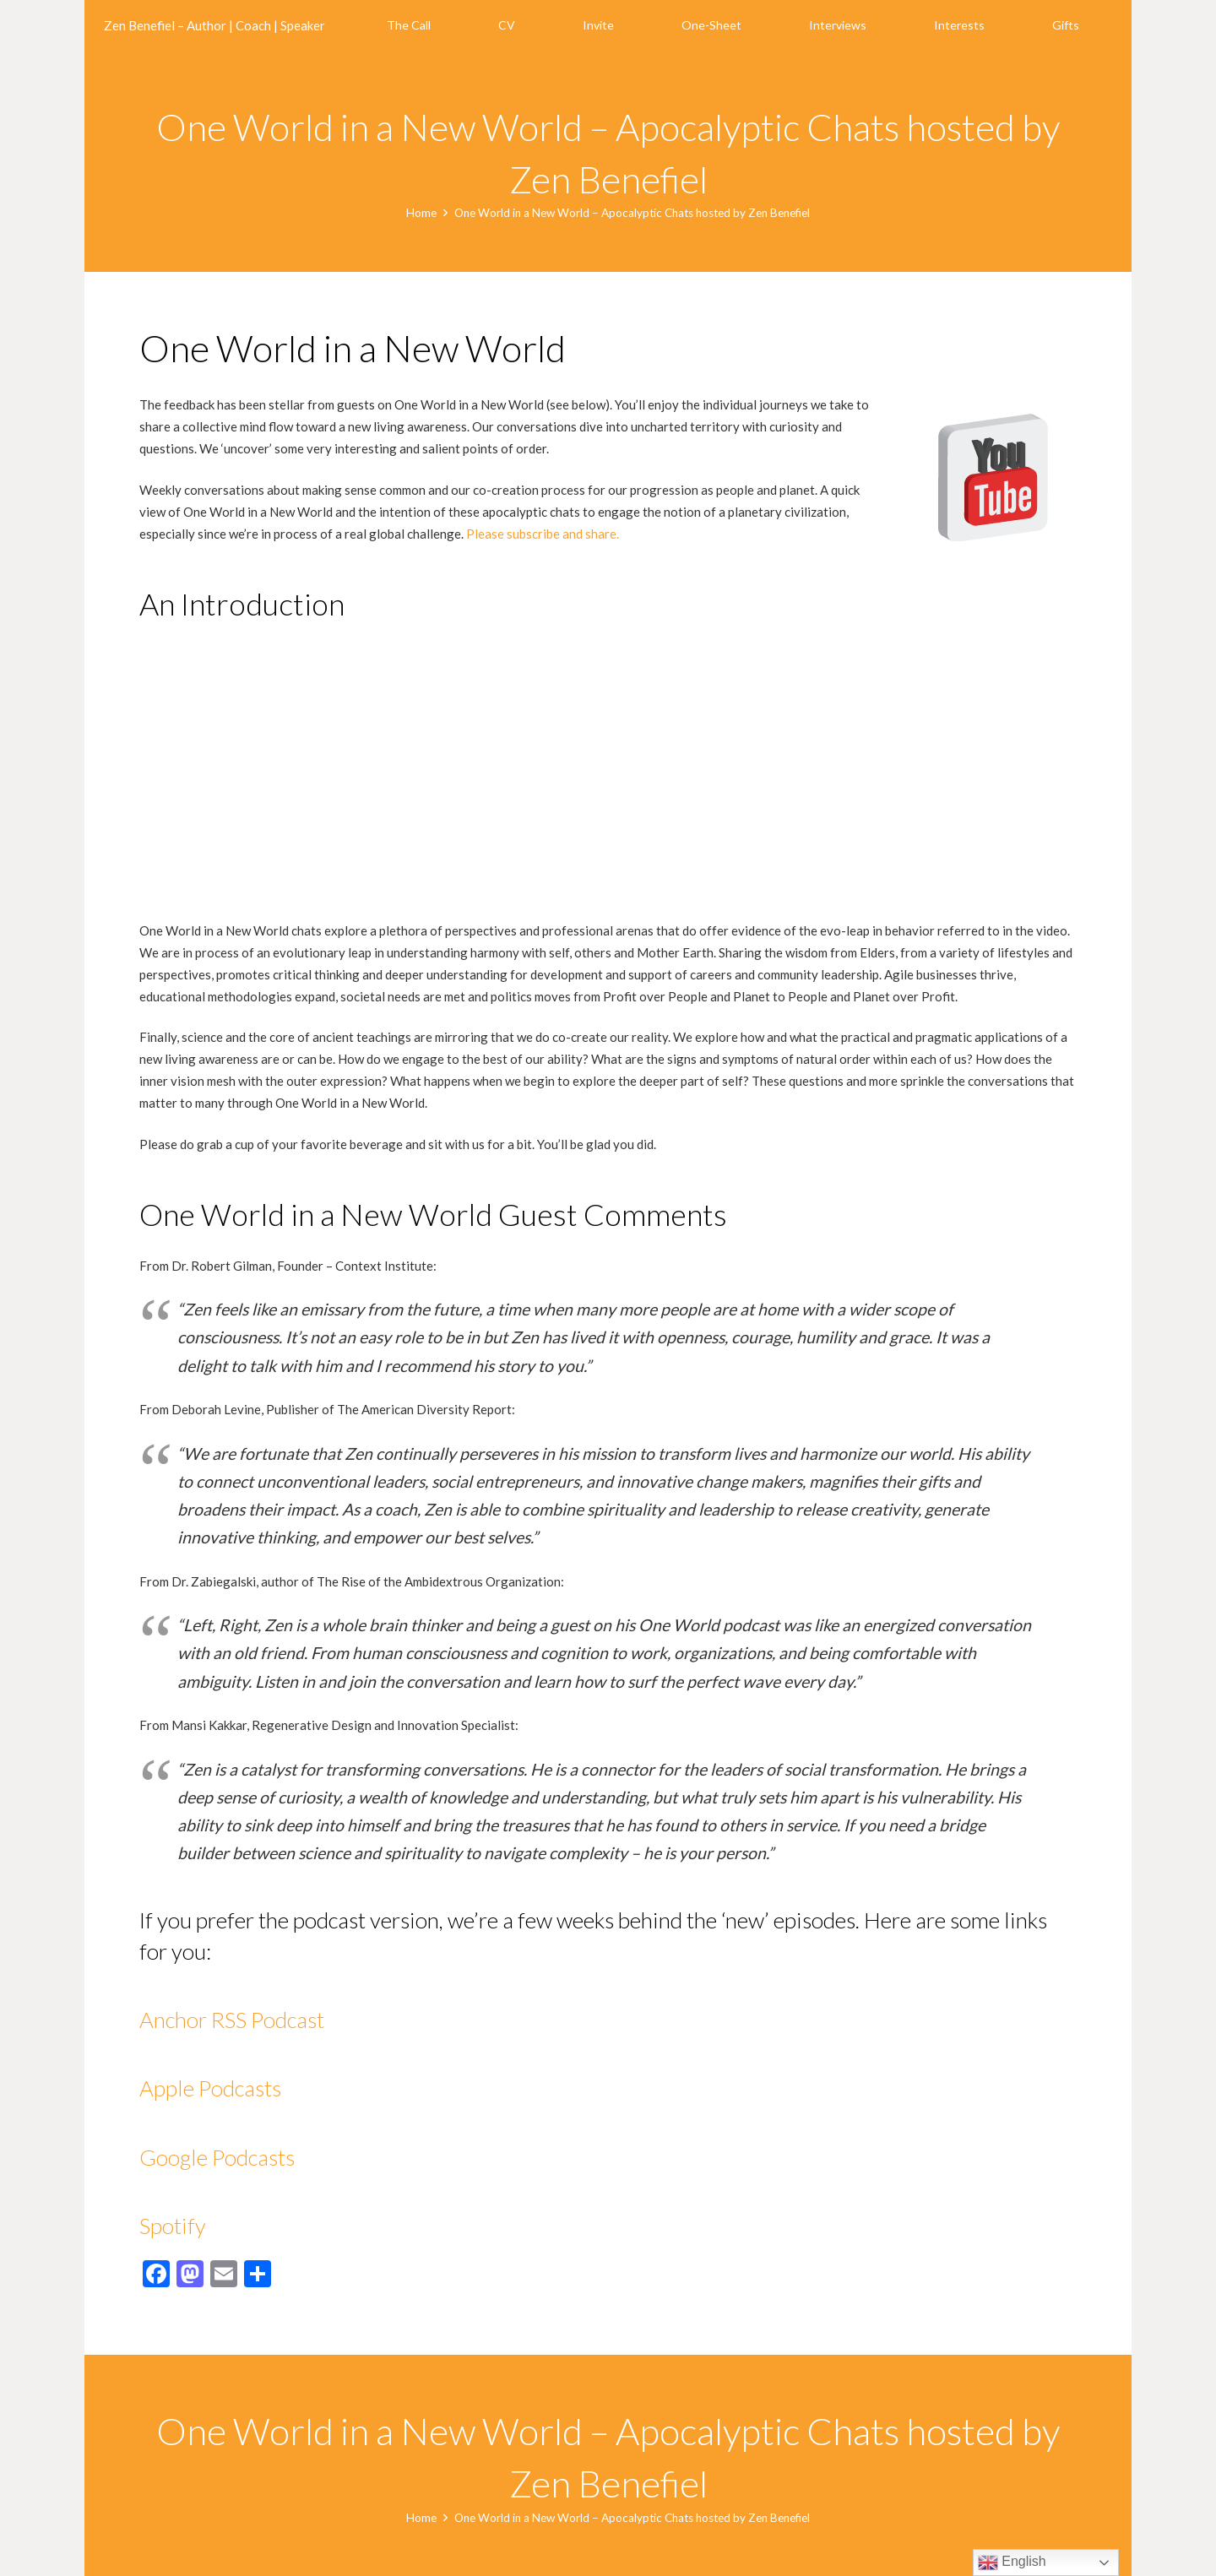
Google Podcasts (219, 2157)
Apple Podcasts (210, 2087)
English (1012, 2562)
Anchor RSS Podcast (231, 2019)
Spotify (172, 2225)
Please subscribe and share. (542, 533)
